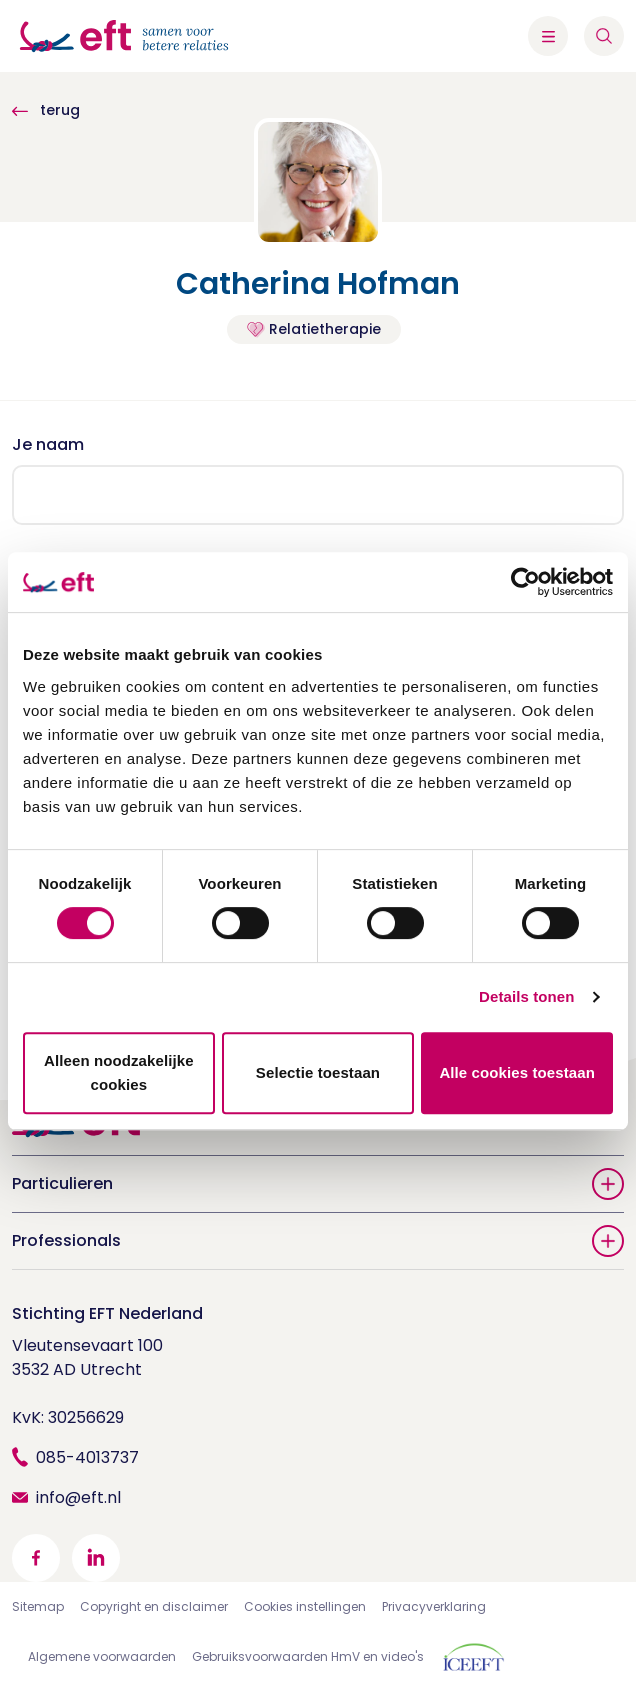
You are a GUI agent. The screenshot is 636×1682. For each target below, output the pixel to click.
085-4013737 (87, 1457)
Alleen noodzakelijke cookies (119, 1072)
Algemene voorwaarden (102, 1656)
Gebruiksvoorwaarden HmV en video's (308, 1656)
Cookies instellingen (305, 1606)
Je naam (48, 444)
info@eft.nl (78, 1497)
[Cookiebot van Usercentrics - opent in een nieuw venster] (525, 582)
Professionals (318, 1241)
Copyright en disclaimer (154, 1606)
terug (46, 110)
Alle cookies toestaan (517, 1072)
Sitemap (38, 1606)
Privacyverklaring (434, 1606)
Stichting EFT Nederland (107, 1313)
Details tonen (526, 996)
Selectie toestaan (318, 1072)
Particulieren (318, 1184)
